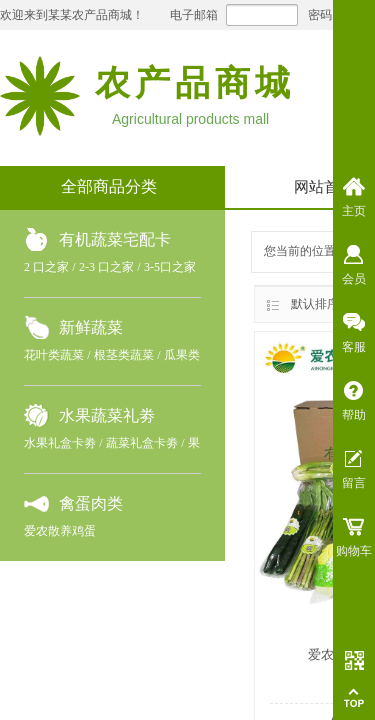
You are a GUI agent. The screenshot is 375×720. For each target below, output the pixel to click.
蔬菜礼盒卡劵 (142, 443)
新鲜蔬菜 (91, 327)
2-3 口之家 (106, 267)
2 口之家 (46, 267)
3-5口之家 (170, 267)
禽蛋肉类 (91, 503)
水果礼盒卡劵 (60, 443)
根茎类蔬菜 (124, 355)
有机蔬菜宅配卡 (115, 239)
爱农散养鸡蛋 (60, 531)
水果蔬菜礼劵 (107, 415)
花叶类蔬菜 (54, 355)
